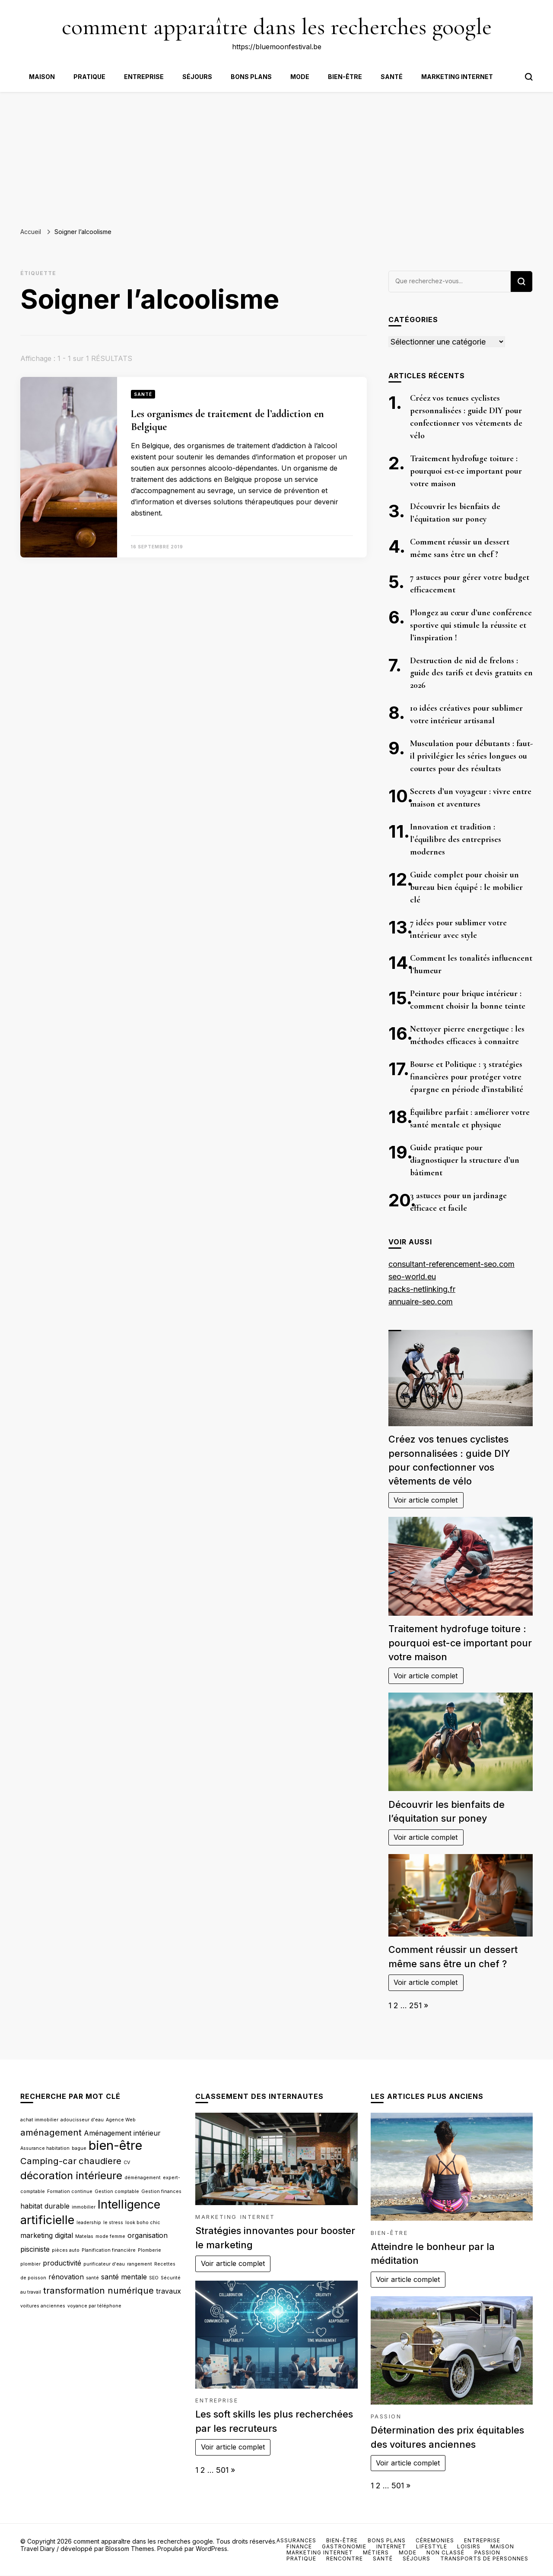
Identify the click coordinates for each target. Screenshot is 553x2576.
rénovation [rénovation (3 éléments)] (66, 2276)
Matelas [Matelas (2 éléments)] (84, 2236)
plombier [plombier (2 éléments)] (30, 2264)
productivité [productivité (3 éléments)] (62, 2263)
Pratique (89, 76)
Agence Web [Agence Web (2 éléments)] (121, 2120)
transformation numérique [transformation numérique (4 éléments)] (98, 2290)
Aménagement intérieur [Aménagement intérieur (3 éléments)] (122, 2133)
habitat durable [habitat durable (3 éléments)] (45, 2206)
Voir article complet (426, 1500)
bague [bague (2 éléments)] (79, 2148)
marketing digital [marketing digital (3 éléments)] (46, 2235)
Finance (299, 2546)
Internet (391, 2546)
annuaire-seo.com (420, 1301)
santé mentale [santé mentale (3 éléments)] (124, 2276)
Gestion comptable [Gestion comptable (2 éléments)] (117, 2191)
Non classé (445, 2552)
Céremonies (435, 2540)
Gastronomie (344, 2546)
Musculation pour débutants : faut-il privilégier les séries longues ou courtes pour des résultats (471, 756)
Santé (392, 76)
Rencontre (344, 2558)
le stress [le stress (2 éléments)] (113, 2222)
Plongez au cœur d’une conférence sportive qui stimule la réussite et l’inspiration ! (471, 625)
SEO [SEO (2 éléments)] (154, 2278)
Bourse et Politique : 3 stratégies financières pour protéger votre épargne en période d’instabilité (466, 1077)
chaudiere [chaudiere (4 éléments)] (100, 2160)
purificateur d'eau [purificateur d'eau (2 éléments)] (104, 2264)
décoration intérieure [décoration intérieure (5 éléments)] (71, 2175)
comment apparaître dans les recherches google (277, 27)
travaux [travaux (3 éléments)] (168, 2291)
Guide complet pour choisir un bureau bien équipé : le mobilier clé (466, 887)
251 (415, 2005)
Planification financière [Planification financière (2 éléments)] (109, 2250)
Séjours (197, 76)
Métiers (376, 2552)
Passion (386, 2416)
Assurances (296, 2540)
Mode (299, 76)
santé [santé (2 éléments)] (92, 2278)
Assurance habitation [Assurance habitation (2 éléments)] (45, 2148)
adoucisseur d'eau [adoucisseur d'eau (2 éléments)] (82, 2120)
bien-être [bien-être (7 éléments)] (115, 2145)
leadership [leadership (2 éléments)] (88, 2222)
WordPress (211, 2548)
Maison (42, 76)
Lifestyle (431, 2546)
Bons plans (251, 76)
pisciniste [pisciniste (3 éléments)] (35, 2249)
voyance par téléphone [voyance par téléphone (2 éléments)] (94, 2306)
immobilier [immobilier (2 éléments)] (83, 2207)
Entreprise (144, 76)
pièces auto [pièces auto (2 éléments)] (65, 2250)
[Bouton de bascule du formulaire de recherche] (529, 77)
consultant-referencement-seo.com (451, 1264)
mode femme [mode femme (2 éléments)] (110, 2236)
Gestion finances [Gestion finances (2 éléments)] (161, 2191)
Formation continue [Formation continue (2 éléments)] (69, 2191)
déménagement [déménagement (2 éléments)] (142, 2177)
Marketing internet (457, 76)
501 (222, 2470)
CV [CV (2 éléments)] (127, 2162)
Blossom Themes (129, 2548)
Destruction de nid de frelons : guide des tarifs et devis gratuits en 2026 (471, 673)
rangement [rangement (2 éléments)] (139, 2264)
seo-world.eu (412, 1276)
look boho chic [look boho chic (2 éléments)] (142, 2222)
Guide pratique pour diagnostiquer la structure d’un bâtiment (464, 1160)
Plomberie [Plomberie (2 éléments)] (149, 2250)
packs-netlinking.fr (421, 1289)
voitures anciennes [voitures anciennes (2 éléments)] (42, 2306)
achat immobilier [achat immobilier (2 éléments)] (39, 2120)
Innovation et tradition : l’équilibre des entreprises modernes (455, 839)
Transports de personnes (484, 2558)
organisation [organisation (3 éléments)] (147, 2235)
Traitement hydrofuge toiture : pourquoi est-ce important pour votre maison (466, 471)
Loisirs (468, 2546)
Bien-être (345, 76)
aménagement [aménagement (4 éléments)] (51, 2132)
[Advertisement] (276, 156)
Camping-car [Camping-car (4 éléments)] (48, 2160)
